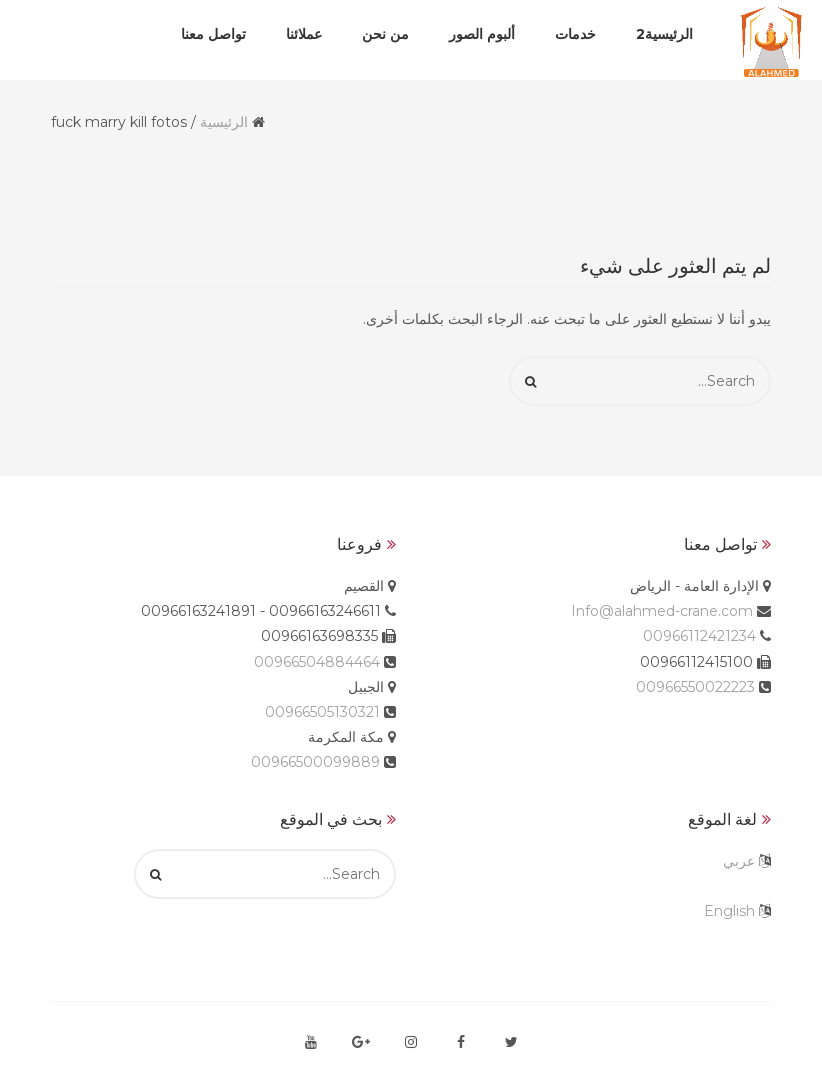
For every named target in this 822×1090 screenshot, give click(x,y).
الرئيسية (224, 122)
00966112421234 (699, 636)
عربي (739, 861)
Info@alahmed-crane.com (662, 611)
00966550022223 (695, 687)
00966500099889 (315, 762)
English (729, 911)
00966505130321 (322, 712)
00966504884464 (317, 662)
